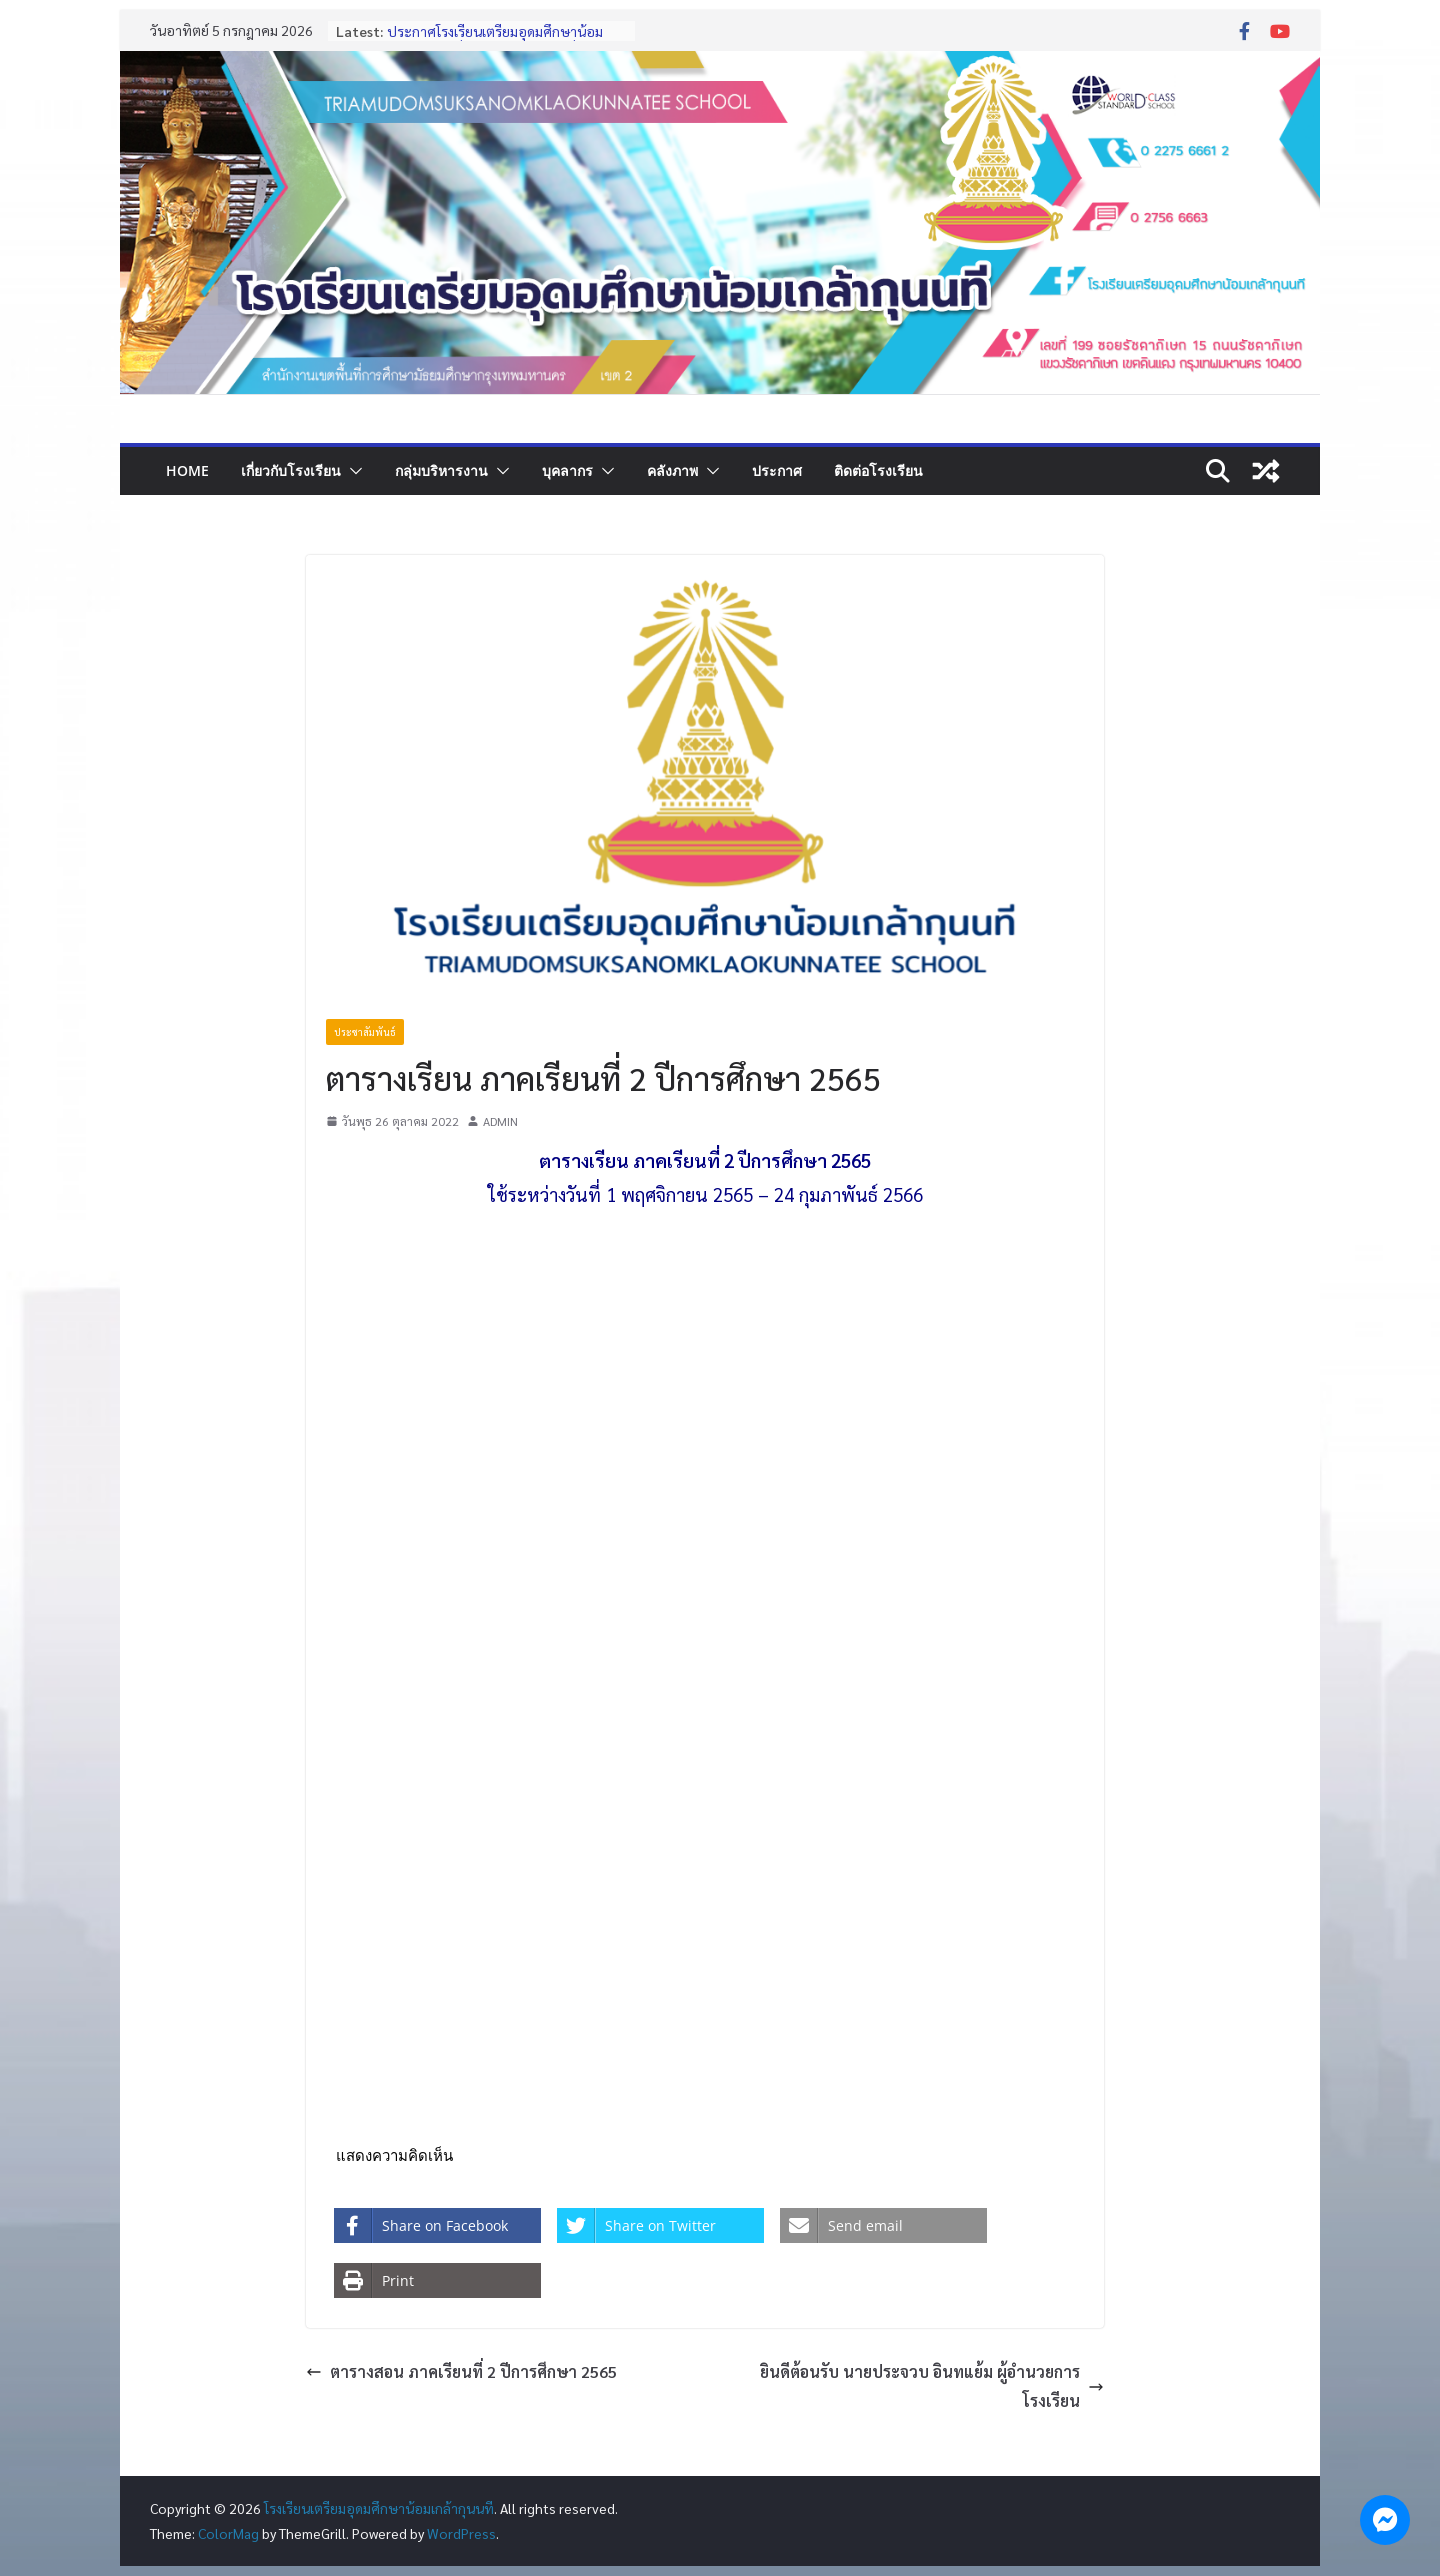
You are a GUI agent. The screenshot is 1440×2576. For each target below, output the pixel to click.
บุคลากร (567, 470)
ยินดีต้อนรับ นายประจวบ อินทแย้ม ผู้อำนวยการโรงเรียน (932, 2386)
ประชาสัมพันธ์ (365, 1031)
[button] (352, 471)
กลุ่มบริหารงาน (441, 470)
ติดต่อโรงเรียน (878, 470)
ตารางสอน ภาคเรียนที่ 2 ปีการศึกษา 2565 (461, 2371)
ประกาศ (777, 470)
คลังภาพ (672, 470)
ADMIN (500, 1121)
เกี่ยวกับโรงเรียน (291, 470)
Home (187, 470)
